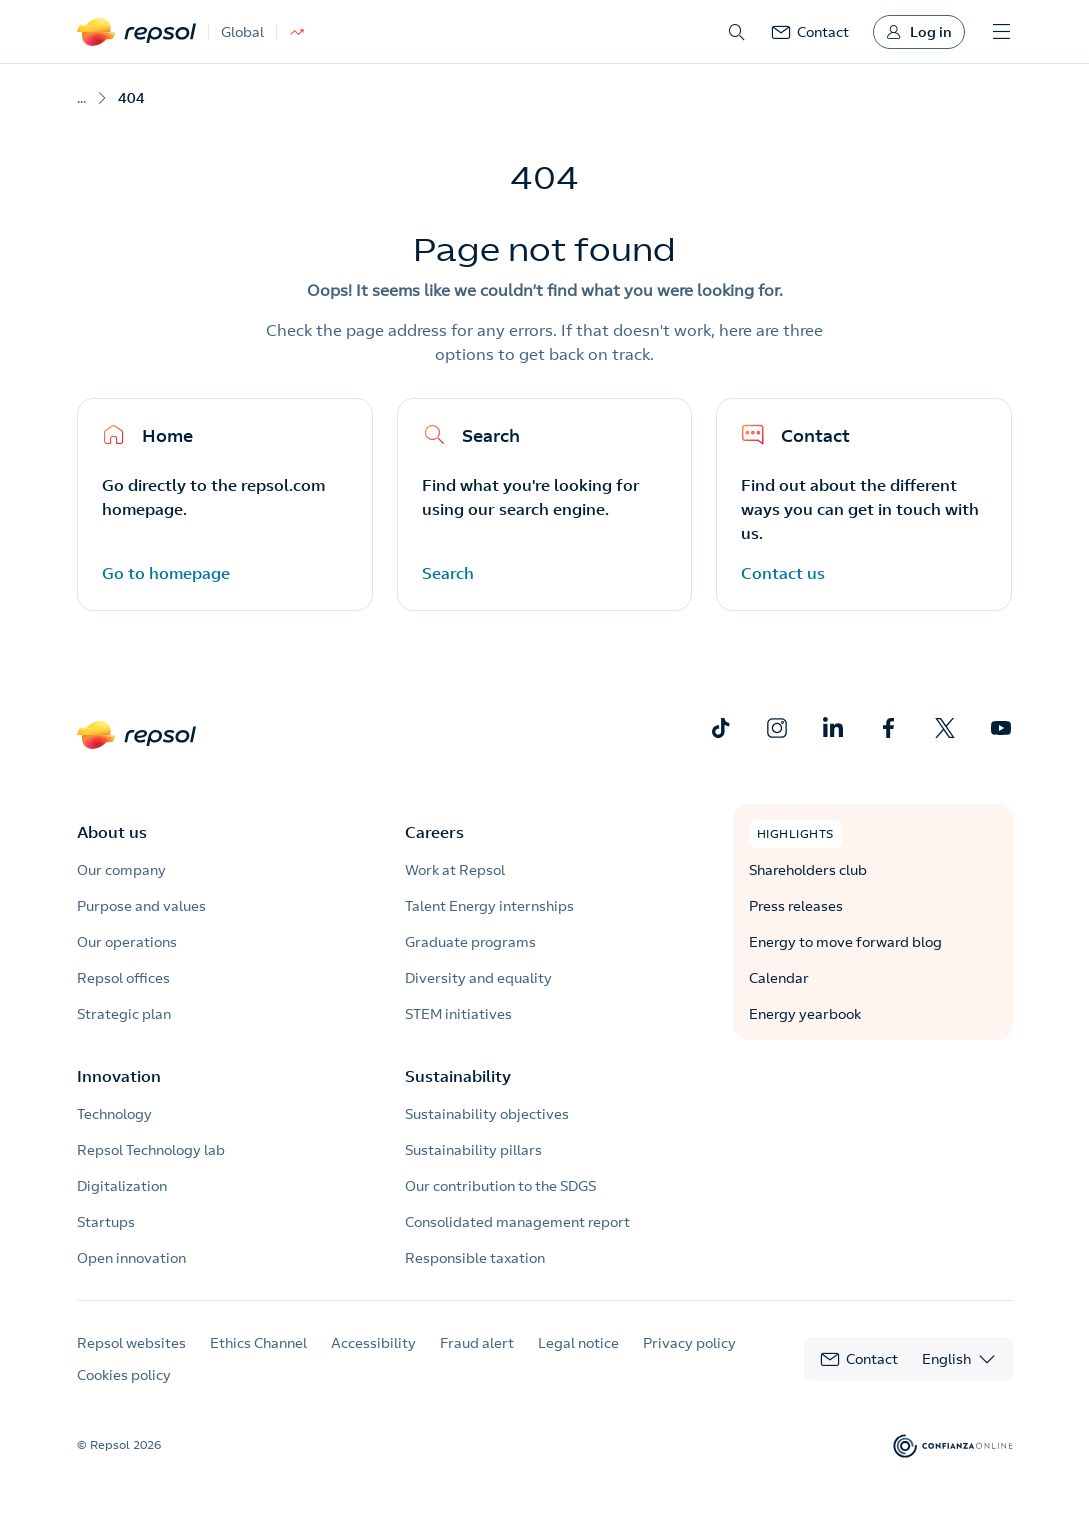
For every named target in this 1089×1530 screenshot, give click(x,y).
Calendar (779, 978)
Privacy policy (689, 1343)
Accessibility (373, 1343)
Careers (434, 832)
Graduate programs (470, 942)
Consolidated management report (517, 1222)
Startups (106, 1222)
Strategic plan (124, 1014)
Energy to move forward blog (845, 942)
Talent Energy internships (489, 906)
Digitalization (122, 1186)
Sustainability (458, 1076)
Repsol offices (123, 978)
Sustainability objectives (487, 1114)
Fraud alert (477, 1343)
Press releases (796, 906)
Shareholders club (808, 870)
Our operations (127, 942)
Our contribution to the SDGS (500, 1186)
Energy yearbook (805, 1014)
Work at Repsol (455, 870)
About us (112, 832)
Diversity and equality (478, 978)
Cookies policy (124, 1375)
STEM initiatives (458, 1014)
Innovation (119, 1076)
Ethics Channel (258, 1343)
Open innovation (131, 1258)
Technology (114, 1114)
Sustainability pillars (473, 1150)
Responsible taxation (475, 1258)
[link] (810, 32)
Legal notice (578, 1343)
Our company (121, 870)
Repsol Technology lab (151, 1150)
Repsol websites (131, 1343)
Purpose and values (141, 906)
